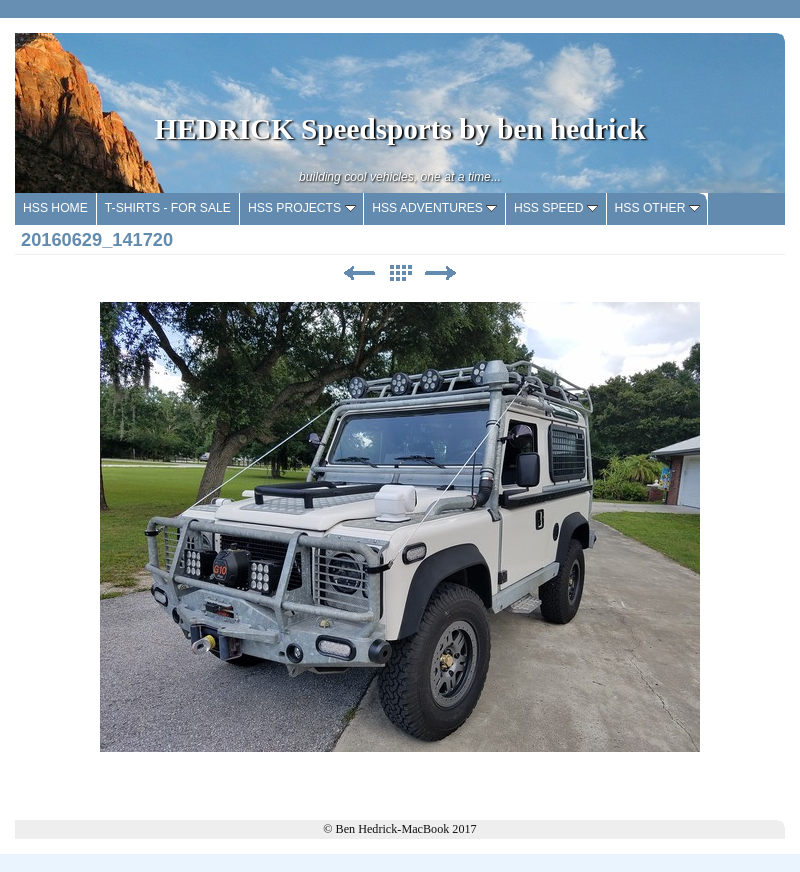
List (400, 273)
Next (441, 273)
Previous (359, 273)
